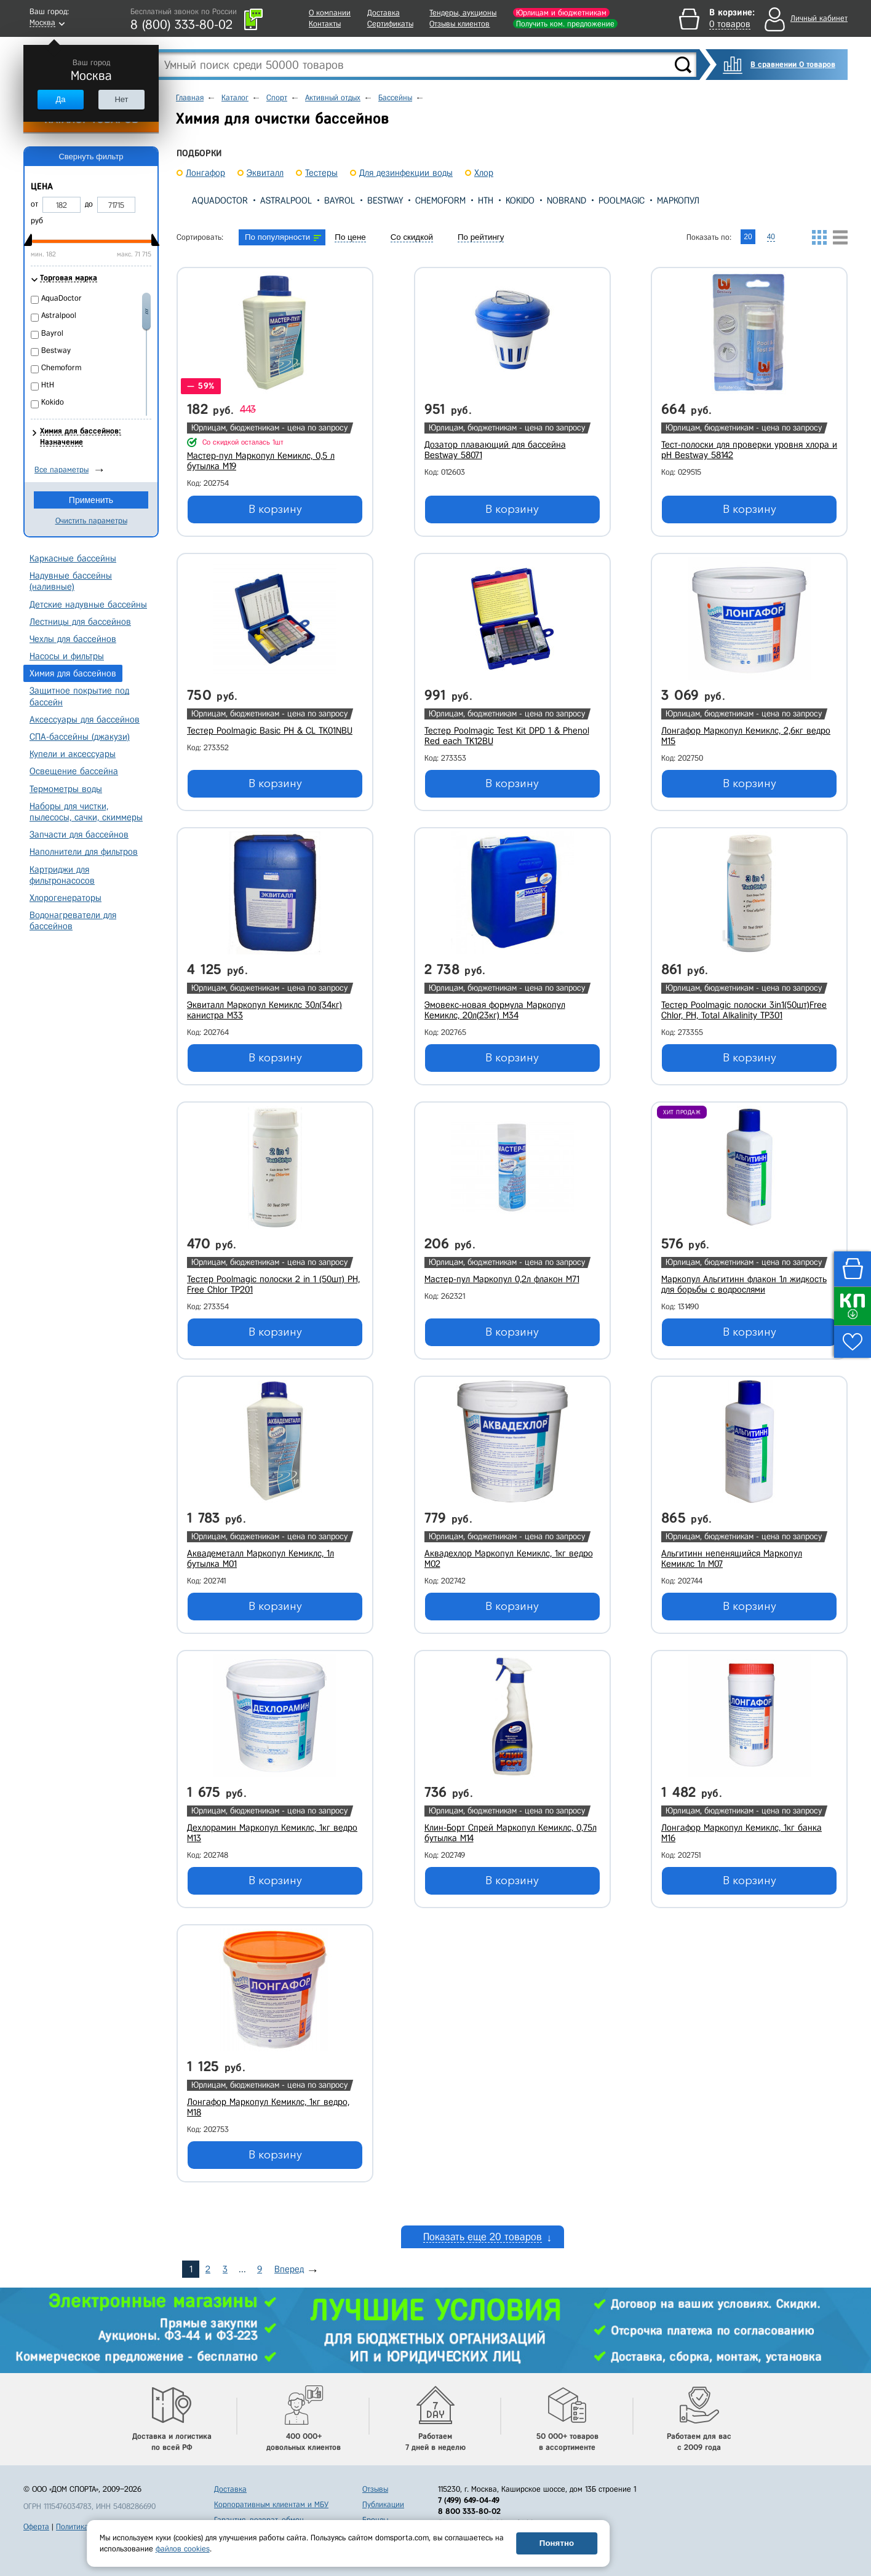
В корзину (275, 509)
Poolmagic (622, 200)
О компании (330, 13)
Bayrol (339, 200)
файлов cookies (183, 2549)
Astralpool (286, 200)
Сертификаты (390, 24)
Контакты (325, 24)
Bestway (385, 200)
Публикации (383, 2504)
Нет (121, 99)
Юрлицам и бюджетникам (561, 13)
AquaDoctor (220, 200)
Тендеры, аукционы (462, 13)
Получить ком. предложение (565, 24)
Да (60, 99)
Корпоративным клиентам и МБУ (271, 2504)
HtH (485, 200)
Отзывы (375, 2489)
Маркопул (678, 200)
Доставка (383, 13)
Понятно (556, 2543)
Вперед (289, 2269)
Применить (91, 500)
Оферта (36, 2526)
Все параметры (61, 470)
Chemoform (440, 200)
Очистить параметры (91, 521)
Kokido (520, 200)
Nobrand (566, 200)
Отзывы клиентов (459, 24)
